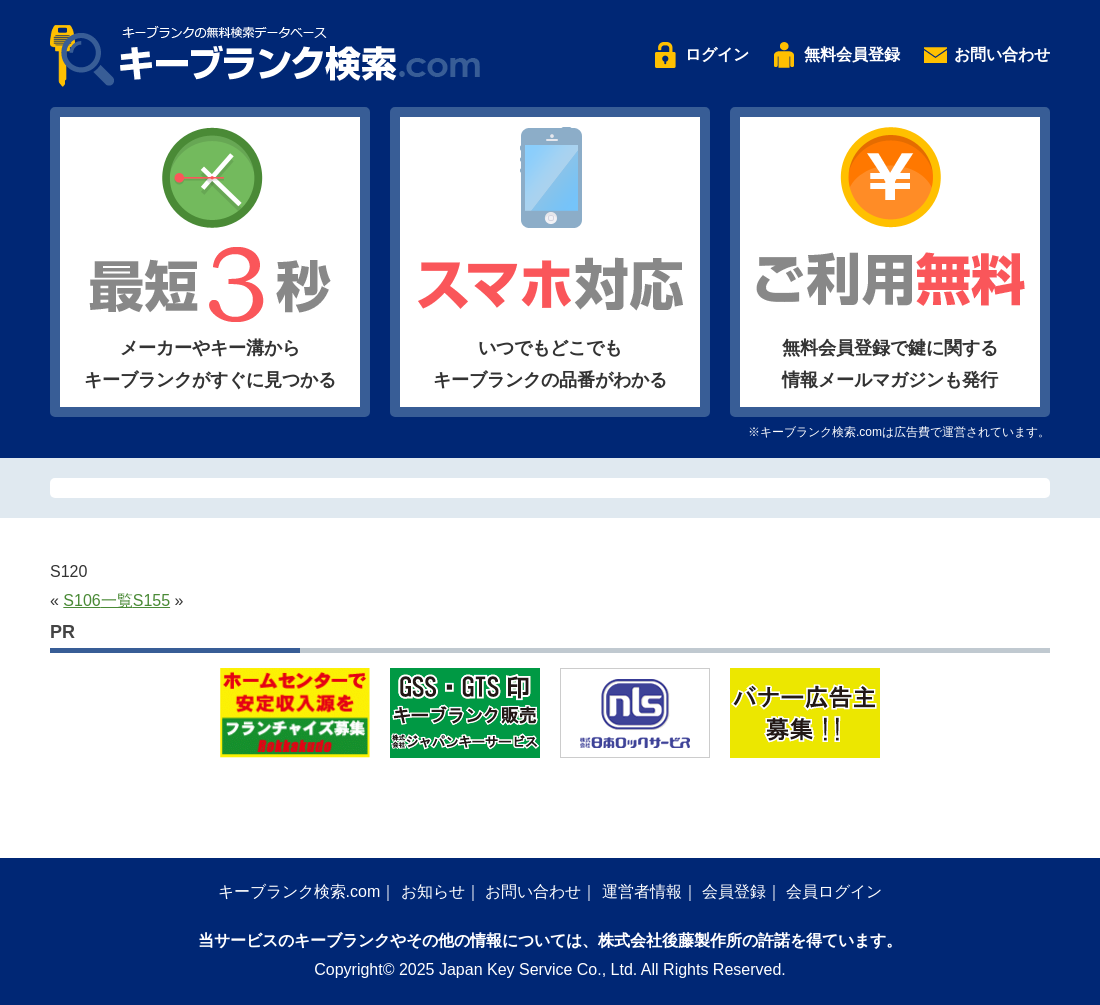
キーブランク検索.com (299, 891)
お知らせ (433, 891)
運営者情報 (642, 891)
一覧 (117, 600)
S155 (151, 600)
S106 (81, 600)
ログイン (717, 54)
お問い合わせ (1002, 54)
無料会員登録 (852, 54)
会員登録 (734, 891)
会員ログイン (834, 891)
